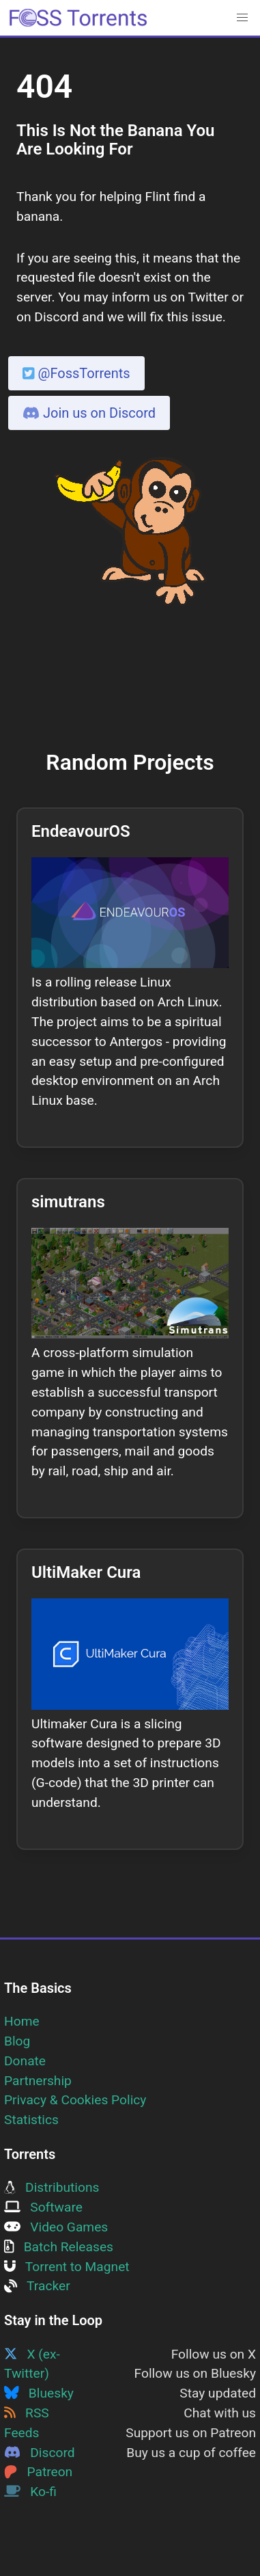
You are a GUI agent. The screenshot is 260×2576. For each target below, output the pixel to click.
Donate (25, 2061)
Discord (39, 2452)
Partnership (38, 2081)
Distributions (51, 2187)
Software (43, 2207)
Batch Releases (58, 2247)
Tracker (37, 2286)
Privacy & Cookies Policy (75, 2100)
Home (22, 2021)
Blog (17, 2041)
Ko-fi (30, 2491)
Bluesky (39, 2393)
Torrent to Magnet (67, 2267)
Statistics (31, 2120)
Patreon (38, 2472)
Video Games (56, 2227)
